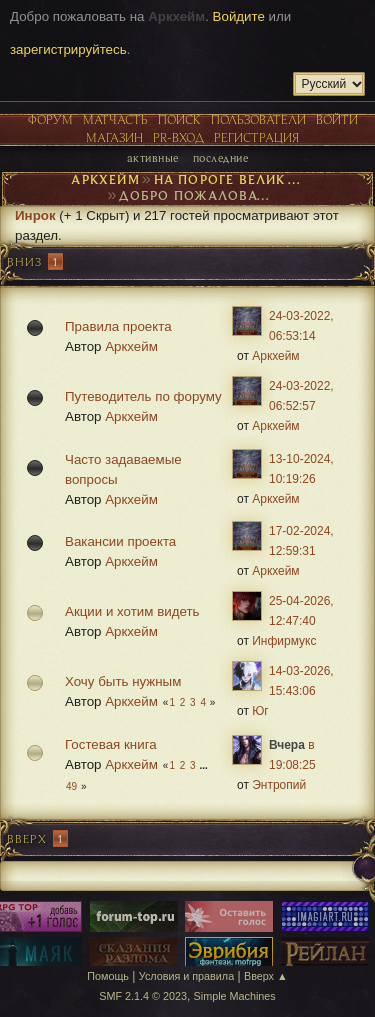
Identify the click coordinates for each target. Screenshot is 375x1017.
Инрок (35, 215)
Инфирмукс (284, 641)
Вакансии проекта (120, 541)
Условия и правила (186, 976)
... (203, 765)
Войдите (239, 16)
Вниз (24, 261)
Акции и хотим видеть (132, 611)
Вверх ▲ (266, 976)
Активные (153, 157)
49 (71, 786)
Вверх (27, 838)
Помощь (108, 976)
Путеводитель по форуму (143, 396)
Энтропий (279, 785)
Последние (220, 157)
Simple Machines (235, 996)
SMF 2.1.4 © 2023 (143, 996)
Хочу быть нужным (123, 681)
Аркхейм (131, 346)
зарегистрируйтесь (68, 49)
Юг (260, 711)
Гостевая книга (111, 744)
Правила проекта (118, 326)
